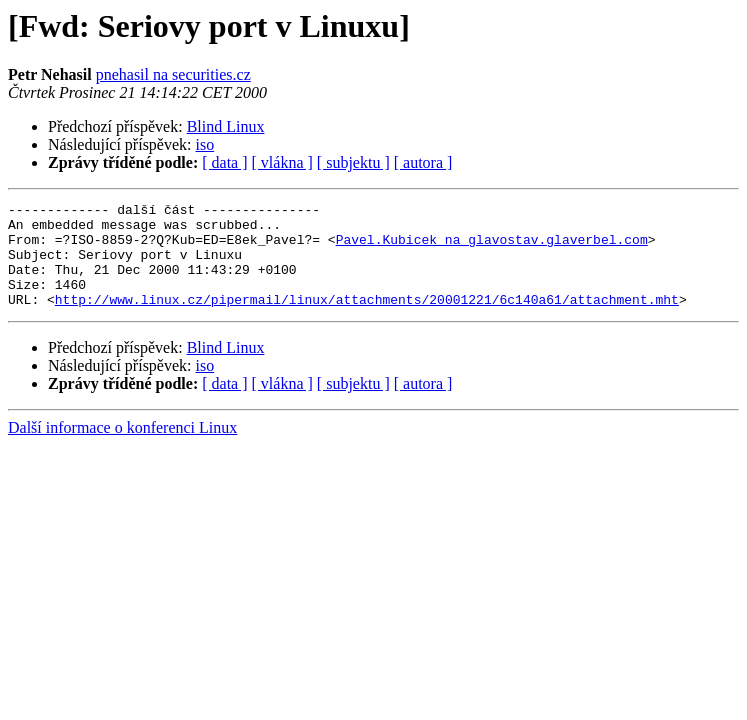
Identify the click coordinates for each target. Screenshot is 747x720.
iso (205, 144)
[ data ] (224, 162)
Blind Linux (226, 126)
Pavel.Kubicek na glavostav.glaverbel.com (492, 248)
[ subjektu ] (353, 162)
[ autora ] (423, 162)
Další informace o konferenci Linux (122, 448)
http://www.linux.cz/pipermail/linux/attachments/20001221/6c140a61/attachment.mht (367, 320)
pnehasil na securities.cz (173, 74)
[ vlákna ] (282, 162)
